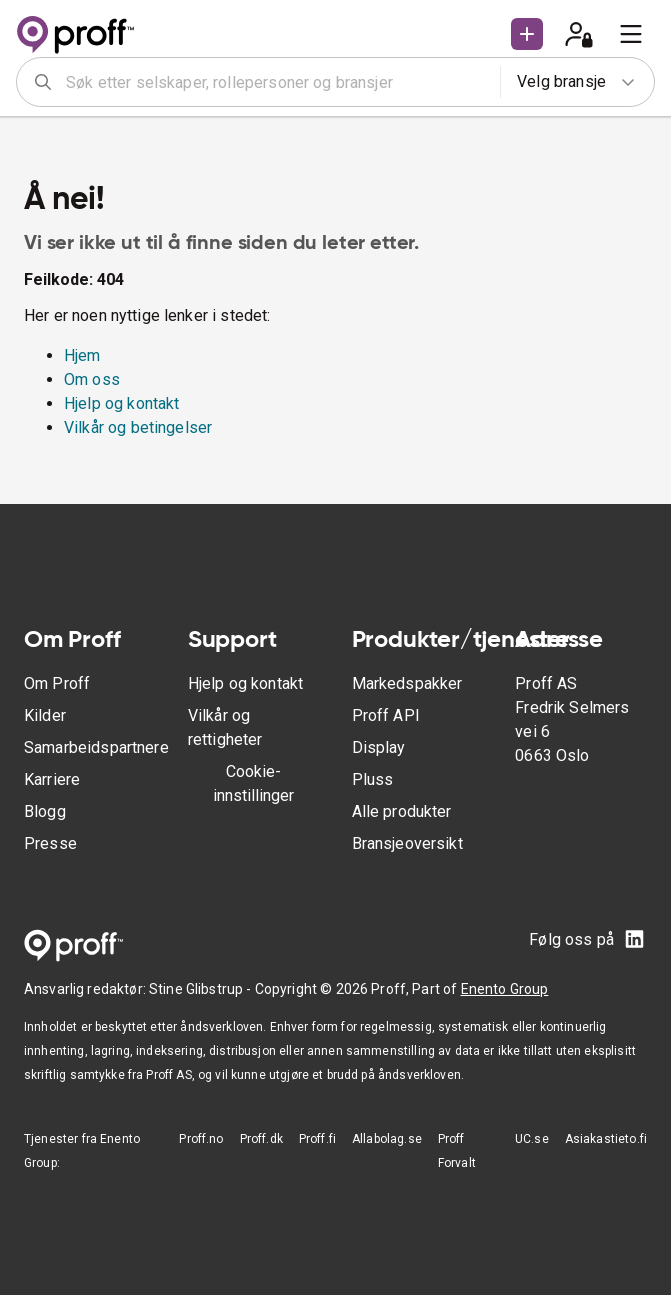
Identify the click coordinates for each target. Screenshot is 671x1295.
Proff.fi (317, 1139)
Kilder (45, 715)
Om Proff (57, 683)
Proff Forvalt (457, 1151)
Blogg (45, 811)
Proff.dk (261, 1139)
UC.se (532, 1139)
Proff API (386, 715)
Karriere (52, 779)
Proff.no (201, 1139)
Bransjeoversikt (407, 843)
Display (379, 747)
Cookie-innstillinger (253, 783)
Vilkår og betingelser (138, 427)
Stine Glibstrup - (202, 989)
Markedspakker (407, 683)
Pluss (373, 779)
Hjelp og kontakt (121, 403)
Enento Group (505, 989)
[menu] (631, 34)
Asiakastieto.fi (606, 1139)
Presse (50, 843)
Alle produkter (402, 811)
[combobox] (276, 82)
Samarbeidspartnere (96, 747)
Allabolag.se (387, 1139)
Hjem (82, 355)
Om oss (92, 379)
